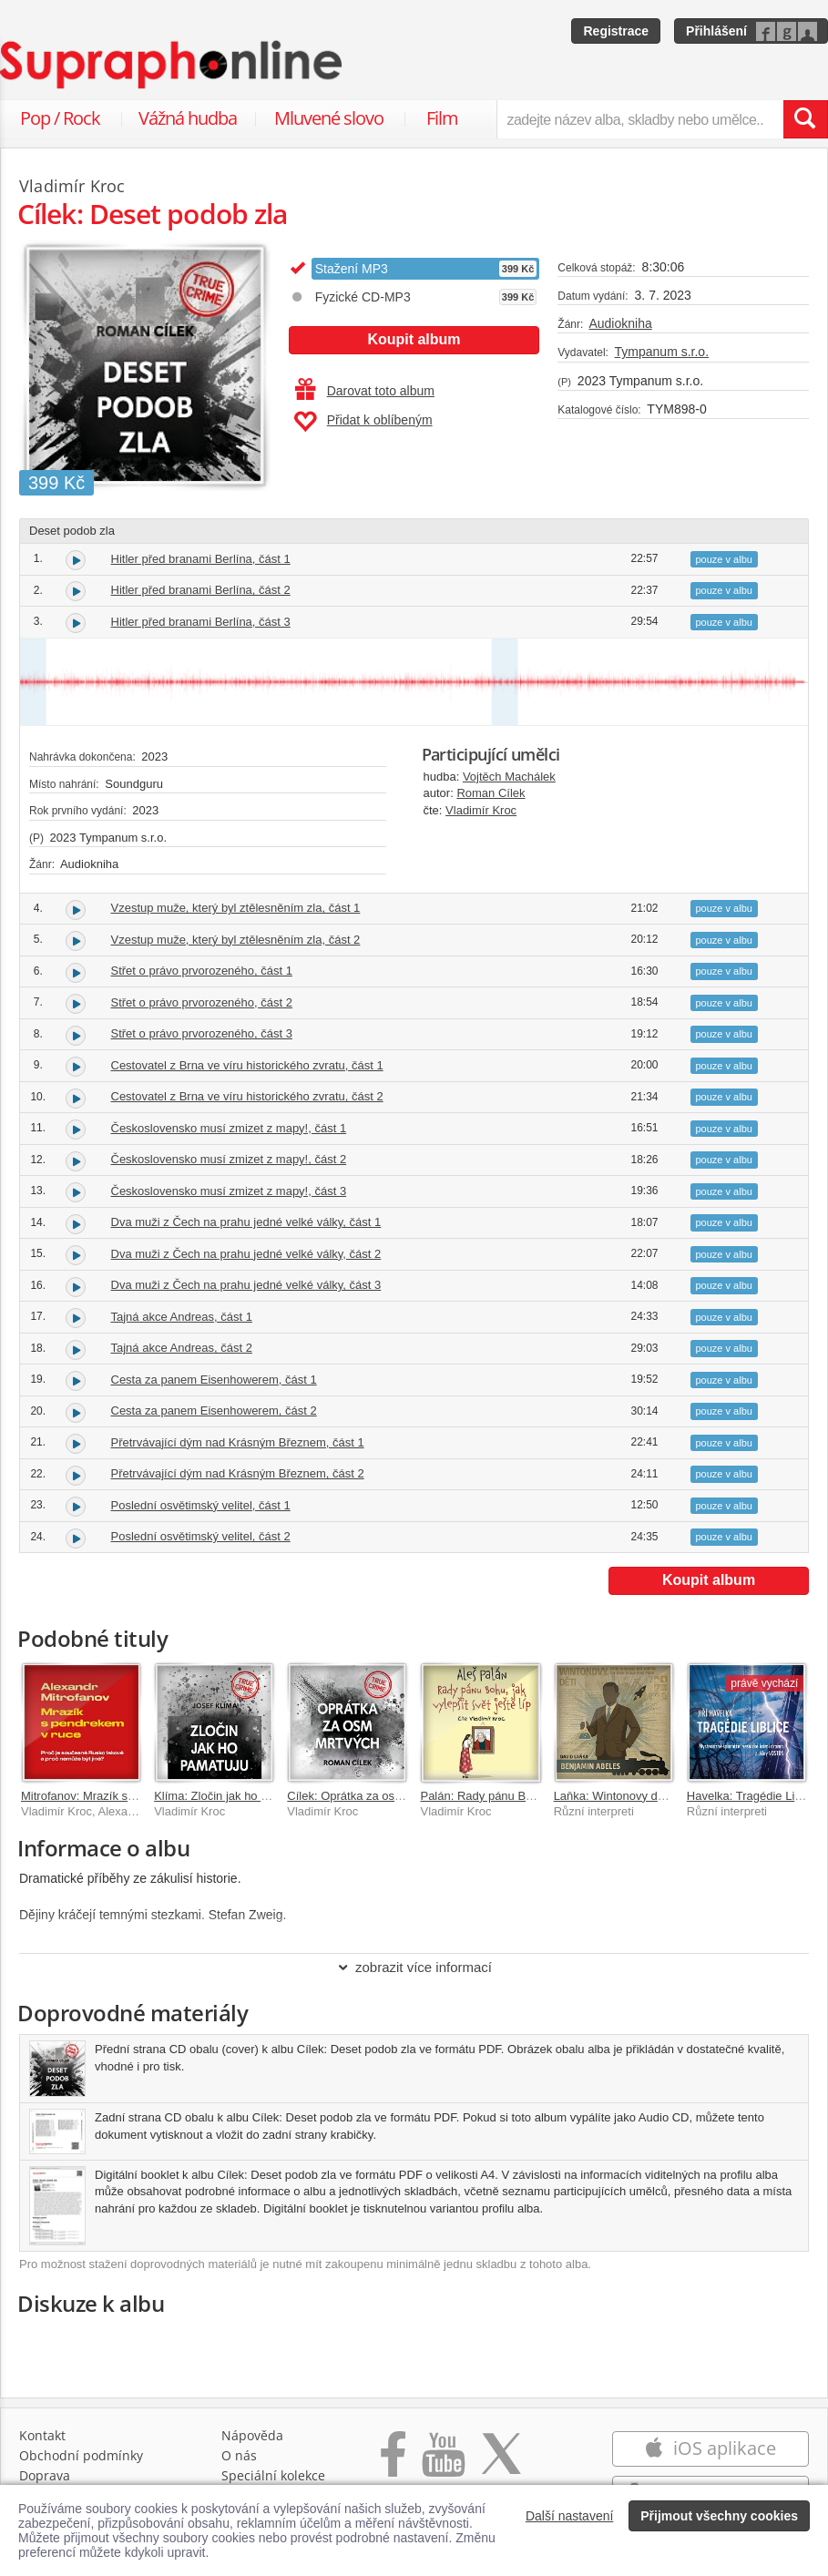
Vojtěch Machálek (509, 776)
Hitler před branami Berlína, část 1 (201, 559)
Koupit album (413, 339)
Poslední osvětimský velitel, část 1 (201, 1505)
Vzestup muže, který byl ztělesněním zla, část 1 (236, 908)
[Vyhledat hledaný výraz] (805, 119)
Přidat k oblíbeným (363, 422)
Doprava (44, 2475)
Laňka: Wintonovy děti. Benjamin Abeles (659, 1796)
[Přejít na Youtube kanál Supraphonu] (442, 2463)
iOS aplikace (710, 2448)
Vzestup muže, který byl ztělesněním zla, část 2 (236, 939)
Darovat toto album (364, 391)
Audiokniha (619, 323)
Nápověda (252, 2435)
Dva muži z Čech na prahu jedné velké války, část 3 (246, 1285)
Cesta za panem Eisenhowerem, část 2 (214, 1410)
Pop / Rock (60, 118)
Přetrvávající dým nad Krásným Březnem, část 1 (237, 1442)
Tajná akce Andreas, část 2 (181, 1347)
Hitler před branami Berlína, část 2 (201, 590)
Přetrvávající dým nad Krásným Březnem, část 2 (237, 1473)
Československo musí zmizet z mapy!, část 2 (229, 1159)
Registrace (616, 31)
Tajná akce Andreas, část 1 (181, 1317)
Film (442, 118)
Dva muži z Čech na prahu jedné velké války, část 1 (246, 1222)
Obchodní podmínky (81, 2455)
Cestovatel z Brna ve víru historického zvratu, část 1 (247, 1065)
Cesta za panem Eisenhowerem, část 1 (214, 1379)
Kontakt (42, 2435)
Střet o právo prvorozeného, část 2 (201, 1002)
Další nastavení (570, 2516)
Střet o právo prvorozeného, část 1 (201, 970)
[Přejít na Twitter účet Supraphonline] (501, 2463)
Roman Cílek (490, 793)
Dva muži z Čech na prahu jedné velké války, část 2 (246, 1254)
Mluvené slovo (328, 118)
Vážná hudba (187, 118)
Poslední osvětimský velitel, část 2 (201, 1536)
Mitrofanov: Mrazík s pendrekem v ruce (123, 1796)
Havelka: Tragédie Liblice (753, 1796)
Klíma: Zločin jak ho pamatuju (232, 1796)
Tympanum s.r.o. (662, 351)
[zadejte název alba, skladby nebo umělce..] (639, 119)
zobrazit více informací (414, 1967)
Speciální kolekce (273, 2475)
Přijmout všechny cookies (719, 2516)
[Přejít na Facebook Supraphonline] (393, 2463)
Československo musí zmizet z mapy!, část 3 (229, 1191)
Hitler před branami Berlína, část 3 (201, 622)
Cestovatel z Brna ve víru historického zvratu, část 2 (247, 1096)
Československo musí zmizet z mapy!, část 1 (229, 1128)
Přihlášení (716, 31)
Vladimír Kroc (480, 810)
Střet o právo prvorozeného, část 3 (201, 1033)
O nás (239, 2455)
